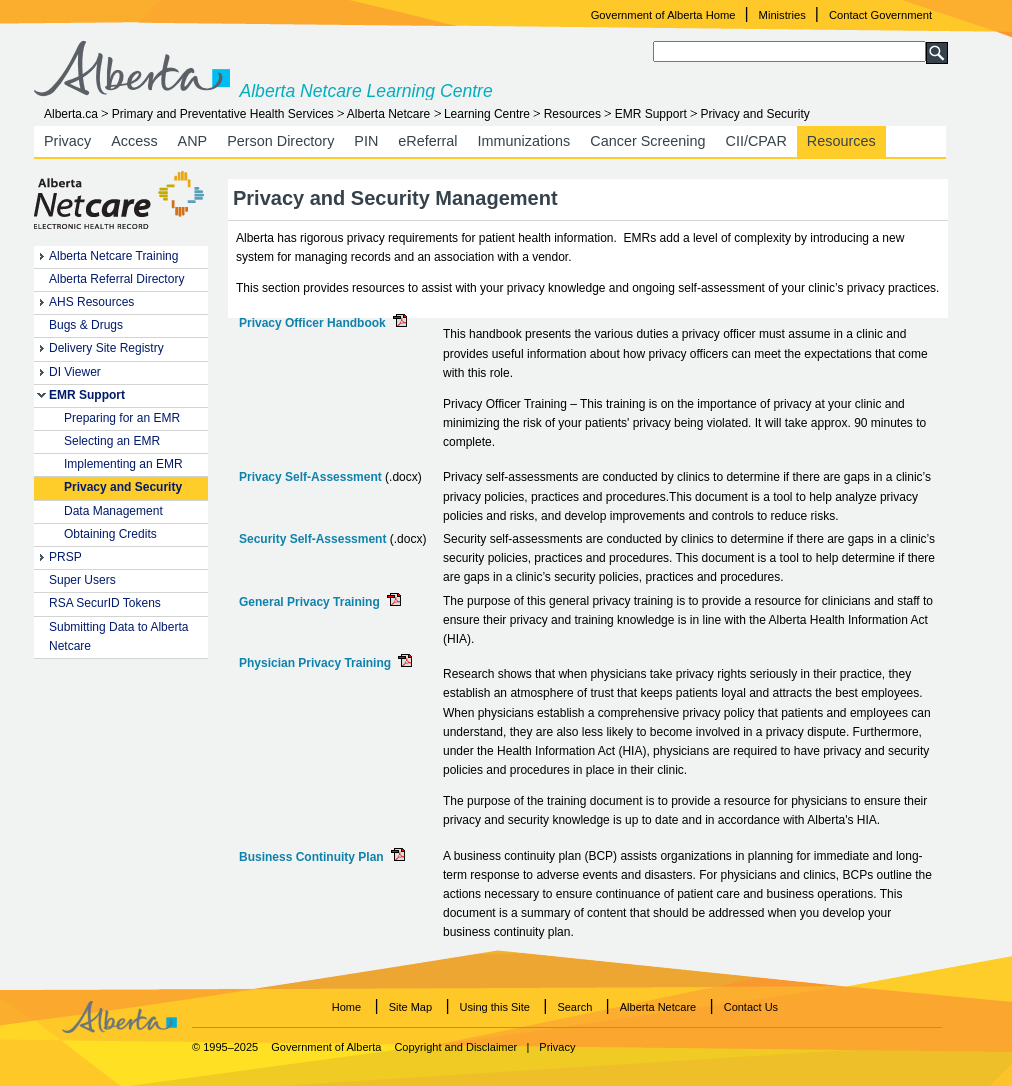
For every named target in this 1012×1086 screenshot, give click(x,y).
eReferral (427, 141)
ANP (193, 141)
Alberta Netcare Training (113, 256)
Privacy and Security (123, 487)
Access (134, 141)
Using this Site (495, 1007)
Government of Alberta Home (663, 15)
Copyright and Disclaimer (455, 1047)
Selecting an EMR (112, 441)
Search (574, 1007)
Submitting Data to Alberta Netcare (118, 636)
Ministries (782, 15)
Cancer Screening (647, 141)
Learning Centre (487, 114)
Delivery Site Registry (106, 348)
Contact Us (751, 1007)
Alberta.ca (71, 114)
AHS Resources (91, 302)
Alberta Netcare (388, 114)
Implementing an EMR (123, 464)
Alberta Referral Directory (116, 279)
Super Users (82, 580)
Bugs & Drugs (86, 325)
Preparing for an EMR (122, 418)
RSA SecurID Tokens (105, 603)
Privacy (67, 141)
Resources (572, 114)
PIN (366, 141)
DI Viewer (75, 372)
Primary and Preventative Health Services (223, 114)
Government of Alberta (326, 1047)
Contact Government (880, 15)
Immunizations (524, 141)
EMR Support (651, 114)
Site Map (410, 1007)
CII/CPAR (756, 141)
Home (346, 1007)
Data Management (113, 511)
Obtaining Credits (110, 534)
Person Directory (280, 141)
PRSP (65, 557)
